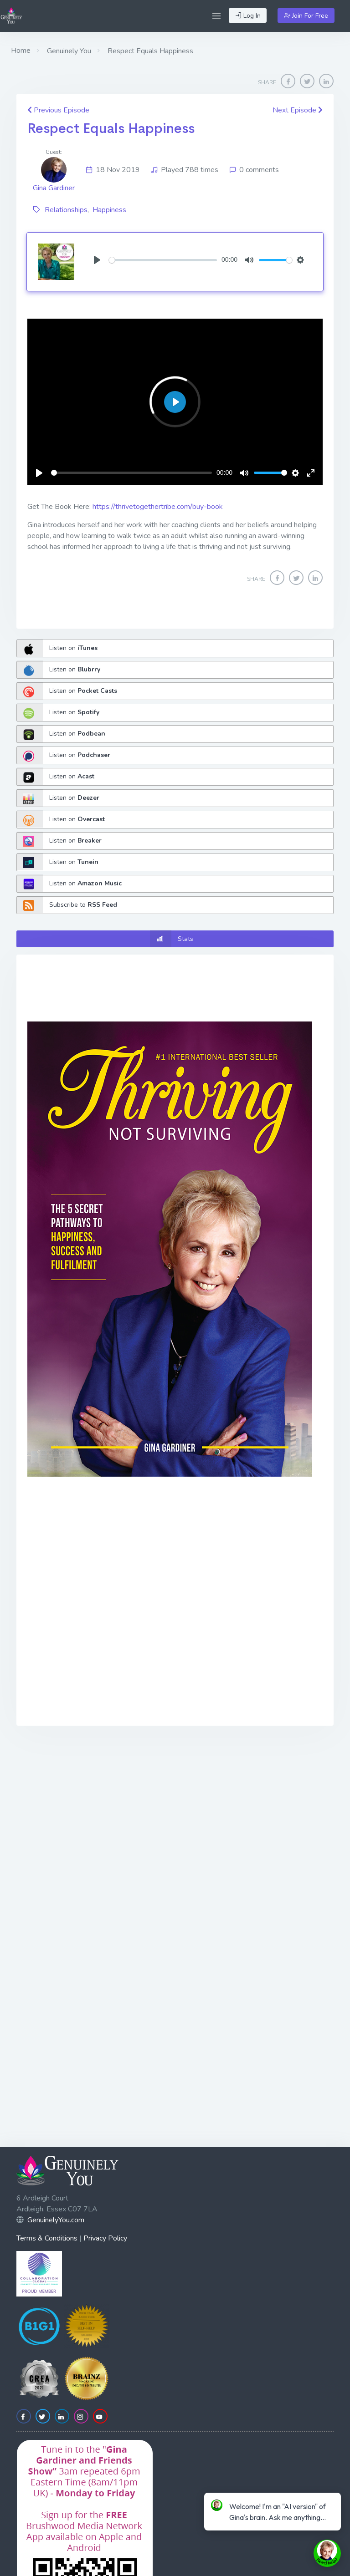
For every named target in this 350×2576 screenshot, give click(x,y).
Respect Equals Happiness (111, 128)
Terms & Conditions (46, 2238)
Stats (171, 938)
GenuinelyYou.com (55, 2220)
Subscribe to (67, 905)
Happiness (109, 210)
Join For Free (306, 15)
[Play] (97, 260)
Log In (248, 15)
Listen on (57, 648)
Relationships (66, 210)
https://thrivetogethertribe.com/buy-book (158, 507)
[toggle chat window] (327, 2553)
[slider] (163, 260)
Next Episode (298, 110)
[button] (216, 16)
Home (21, 51)
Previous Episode (58, 110)
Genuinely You (68, 51)
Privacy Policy (105, 2238)
